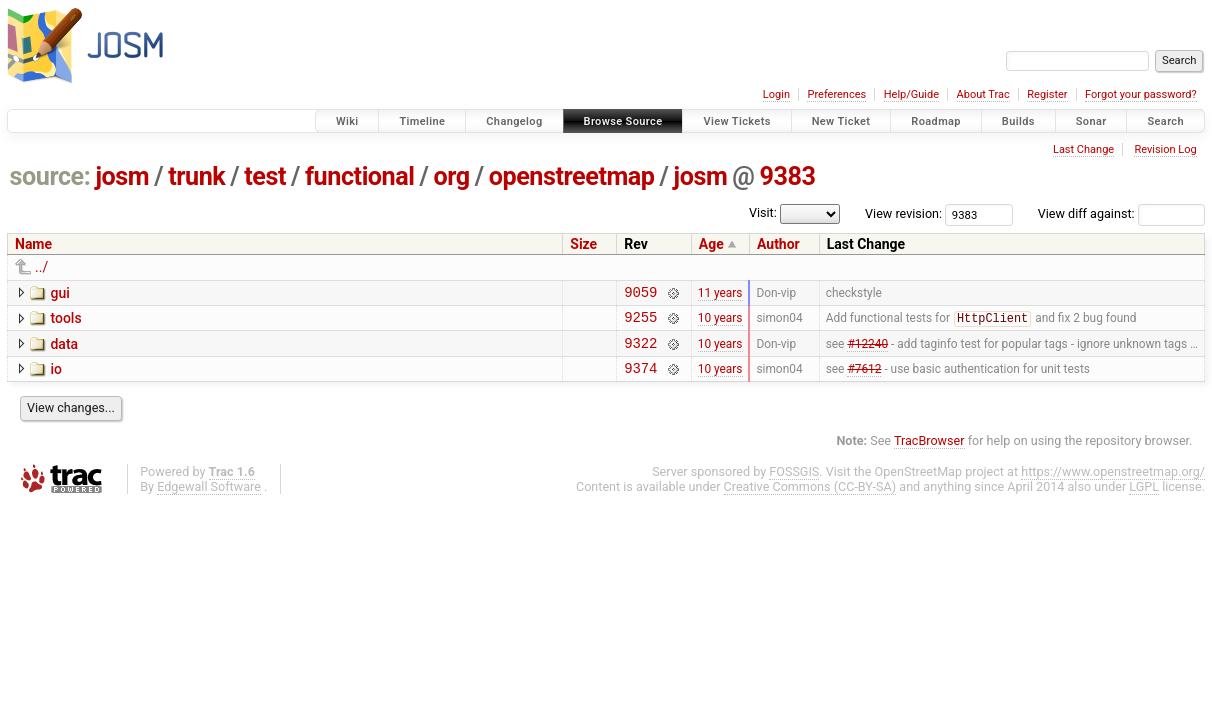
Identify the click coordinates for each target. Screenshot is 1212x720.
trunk (196, 176)
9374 (640, 379)
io (56, 378)
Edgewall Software (209, 498)
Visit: (763, 212)
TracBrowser (929, 452)
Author (778, 244)
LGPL (1144, 498)
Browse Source (623, 121)
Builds (1018, 121)
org (452, 176)
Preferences (836, 94)
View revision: (903, 213)
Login (776, 94)
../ (41, 267)
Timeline (422, 121)
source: (50, 176)
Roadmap (936, 121)
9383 (787, 176)
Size (583, 244)
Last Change (1083, 149)
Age (711, 244)
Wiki (347, 121)
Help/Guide (911, 94)
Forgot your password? (1141, 94)
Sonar (1091, 121)
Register (1047, 94)
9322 (640, 351)
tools (65, 321)
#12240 (867, 351)
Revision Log (1165, 149)
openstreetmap (572, 176)
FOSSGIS (794, 483)
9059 (640, 294)
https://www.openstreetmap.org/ (1113, 483)
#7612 (864, 379)
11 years (720, 294)
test (265, 176)
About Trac (983, 94)
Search (1165, 121)
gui (59, 293)
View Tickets (736, 121)
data (64, 350)
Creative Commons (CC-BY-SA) (810, 498)
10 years (720, 323)
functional (360, 176)
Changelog (514, 121)
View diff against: (1121, 213)
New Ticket (841, 121)
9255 (640, 322)
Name (33, 244)
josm (122, 176)
